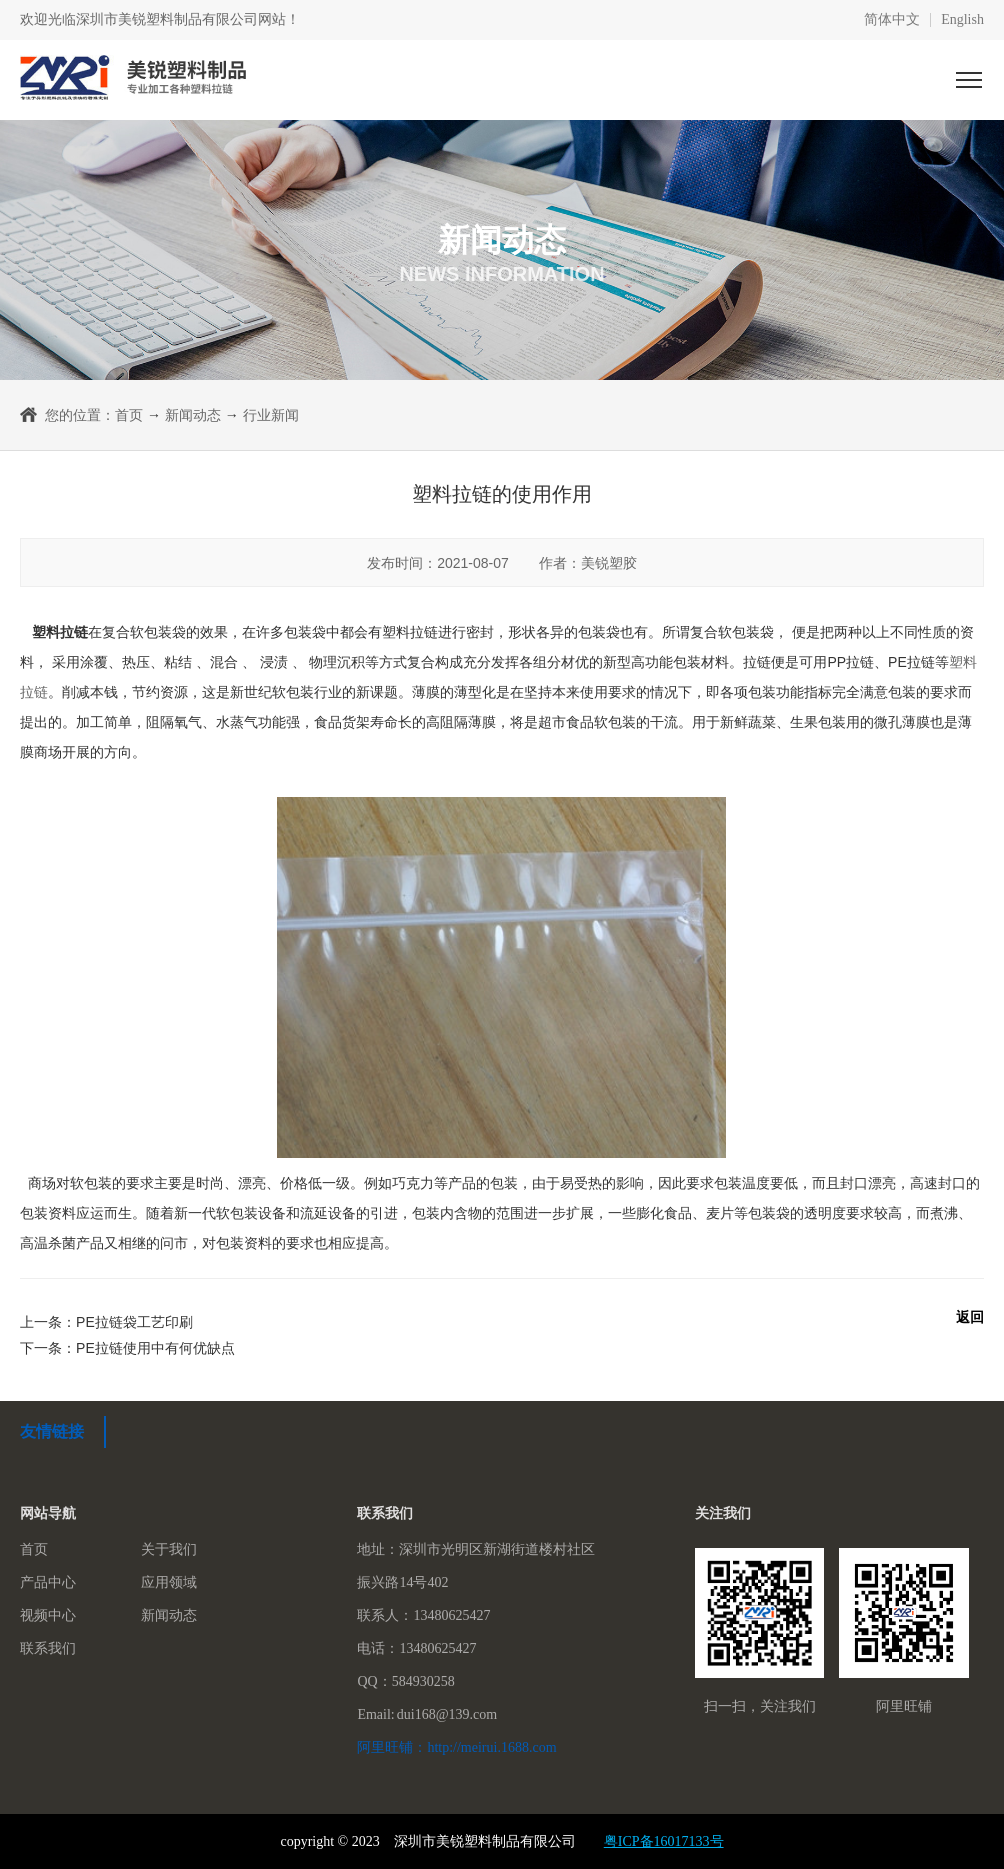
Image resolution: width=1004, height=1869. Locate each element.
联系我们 (48, 1648)
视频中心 (48, 1615)
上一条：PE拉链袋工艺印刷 (106, 1322)
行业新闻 (271, 415)
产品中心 (48, 1582)
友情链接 (52, 1431)
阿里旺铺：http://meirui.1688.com (456, 1747)
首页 (129, 415)
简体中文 (892, 20)
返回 (970, 1317)
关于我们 (169, 1549)
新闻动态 (193, 415)
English (962, 20)
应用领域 (169, 1582)
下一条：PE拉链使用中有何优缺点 (127, 1348)
